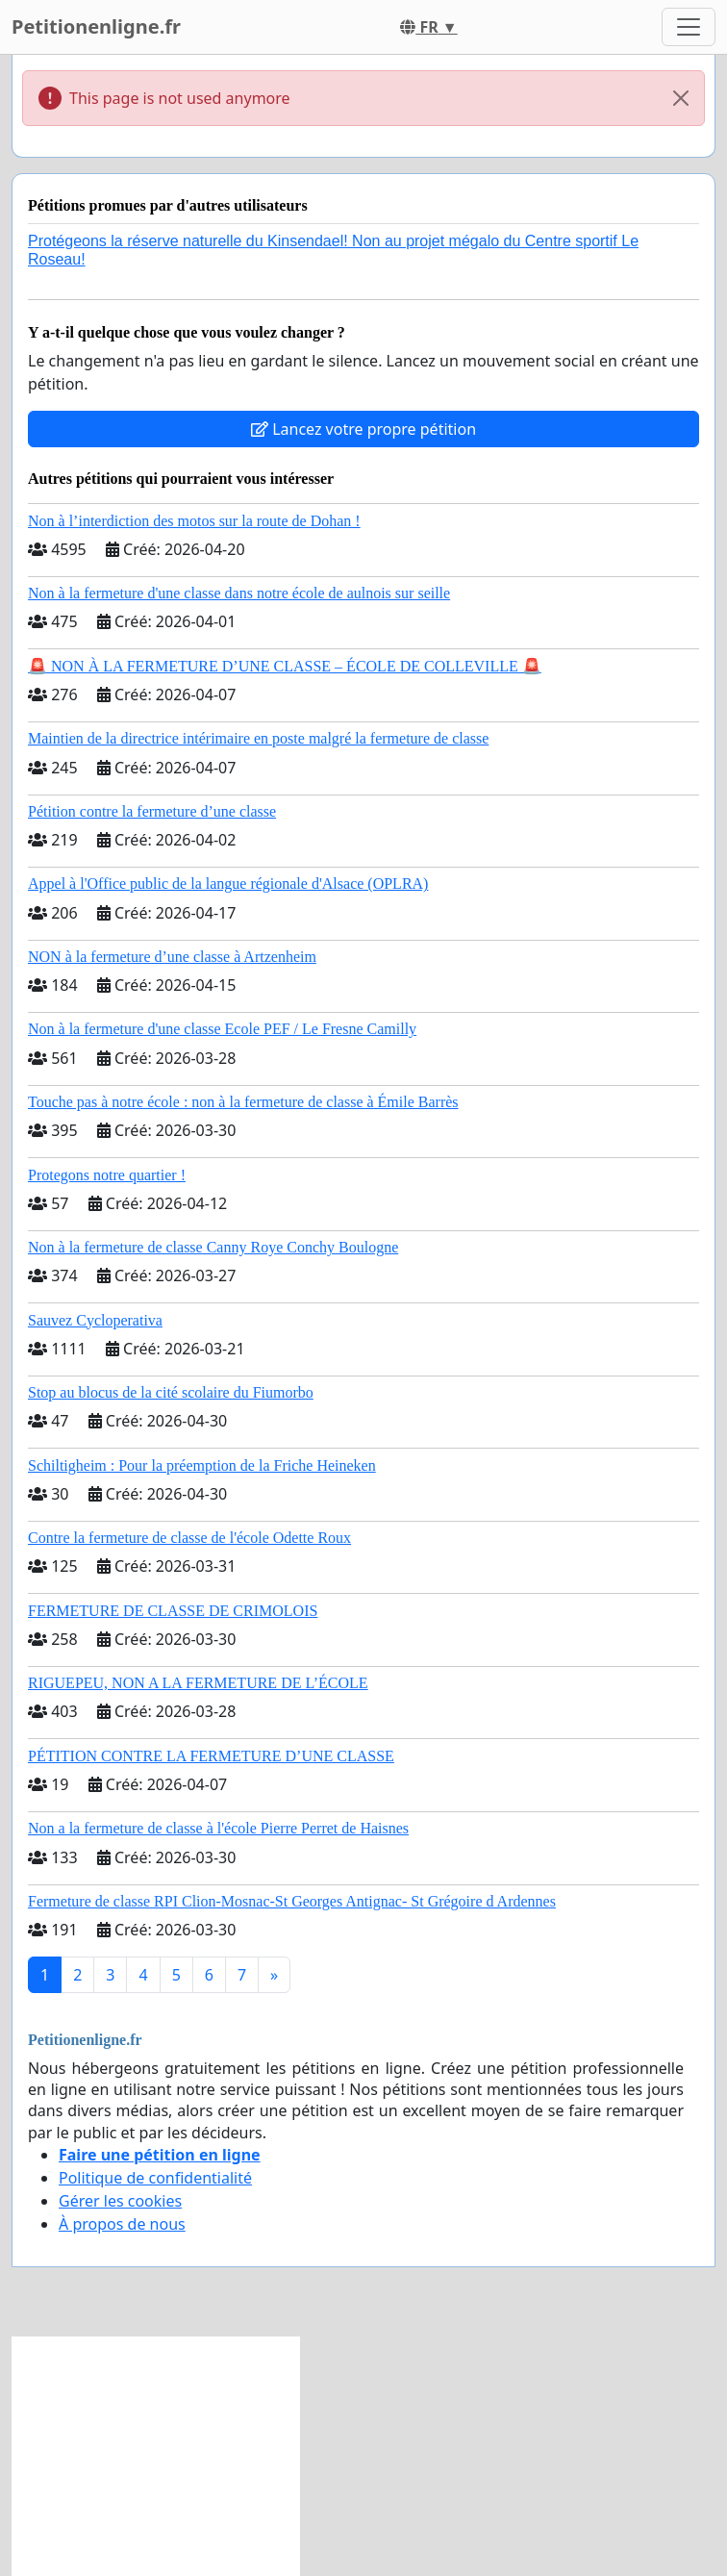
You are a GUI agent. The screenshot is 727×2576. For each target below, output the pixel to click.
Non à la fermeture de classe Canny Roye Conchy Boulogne (213, 1247)
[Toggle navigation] (688, 27)
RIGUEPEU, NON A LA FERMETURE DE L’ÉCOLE (198, 1683)
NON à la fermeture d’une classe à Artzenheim (172, 956)
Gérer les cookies (120, 2200)
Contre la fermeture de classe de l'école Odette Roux (189, 1537)
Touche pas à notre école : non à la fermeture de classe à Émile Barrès (243, 1102)
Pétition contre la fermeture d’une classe (152, 811)
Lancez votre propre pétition (363, 429)
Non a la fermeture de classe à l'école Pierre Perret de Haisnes (218, 1828)
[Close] (681, 98)
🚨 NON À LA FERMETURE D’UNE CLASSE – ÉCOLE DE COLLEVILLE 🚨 (284, 666)
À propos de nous (122, 2224)
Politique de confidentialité (155, 2177)
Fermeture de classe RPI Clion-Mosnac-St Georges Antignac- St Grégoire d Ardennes (292, 1901)
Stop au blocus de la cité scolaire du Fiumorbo (170, 1392)
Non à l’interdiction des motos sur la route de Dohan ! (194, 521)
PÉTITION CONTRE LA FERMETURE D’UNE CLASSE (211, 1756)
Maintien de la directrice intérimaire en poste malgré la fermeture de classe (258, 738)
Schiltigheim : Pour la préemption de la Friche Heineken (202, 1465)
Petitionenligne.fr (96, 26)
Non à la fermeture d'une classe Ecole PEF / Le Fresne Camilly (222, 1029)
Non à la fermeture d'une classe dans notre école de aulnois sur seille (239, 593)
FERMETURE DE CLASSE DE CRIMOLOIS (172, 1611)
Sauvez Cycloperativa (95, 1320)
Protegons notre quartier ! (107, 1175)
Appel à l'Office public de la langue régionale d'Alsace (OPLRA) (228, 883)
